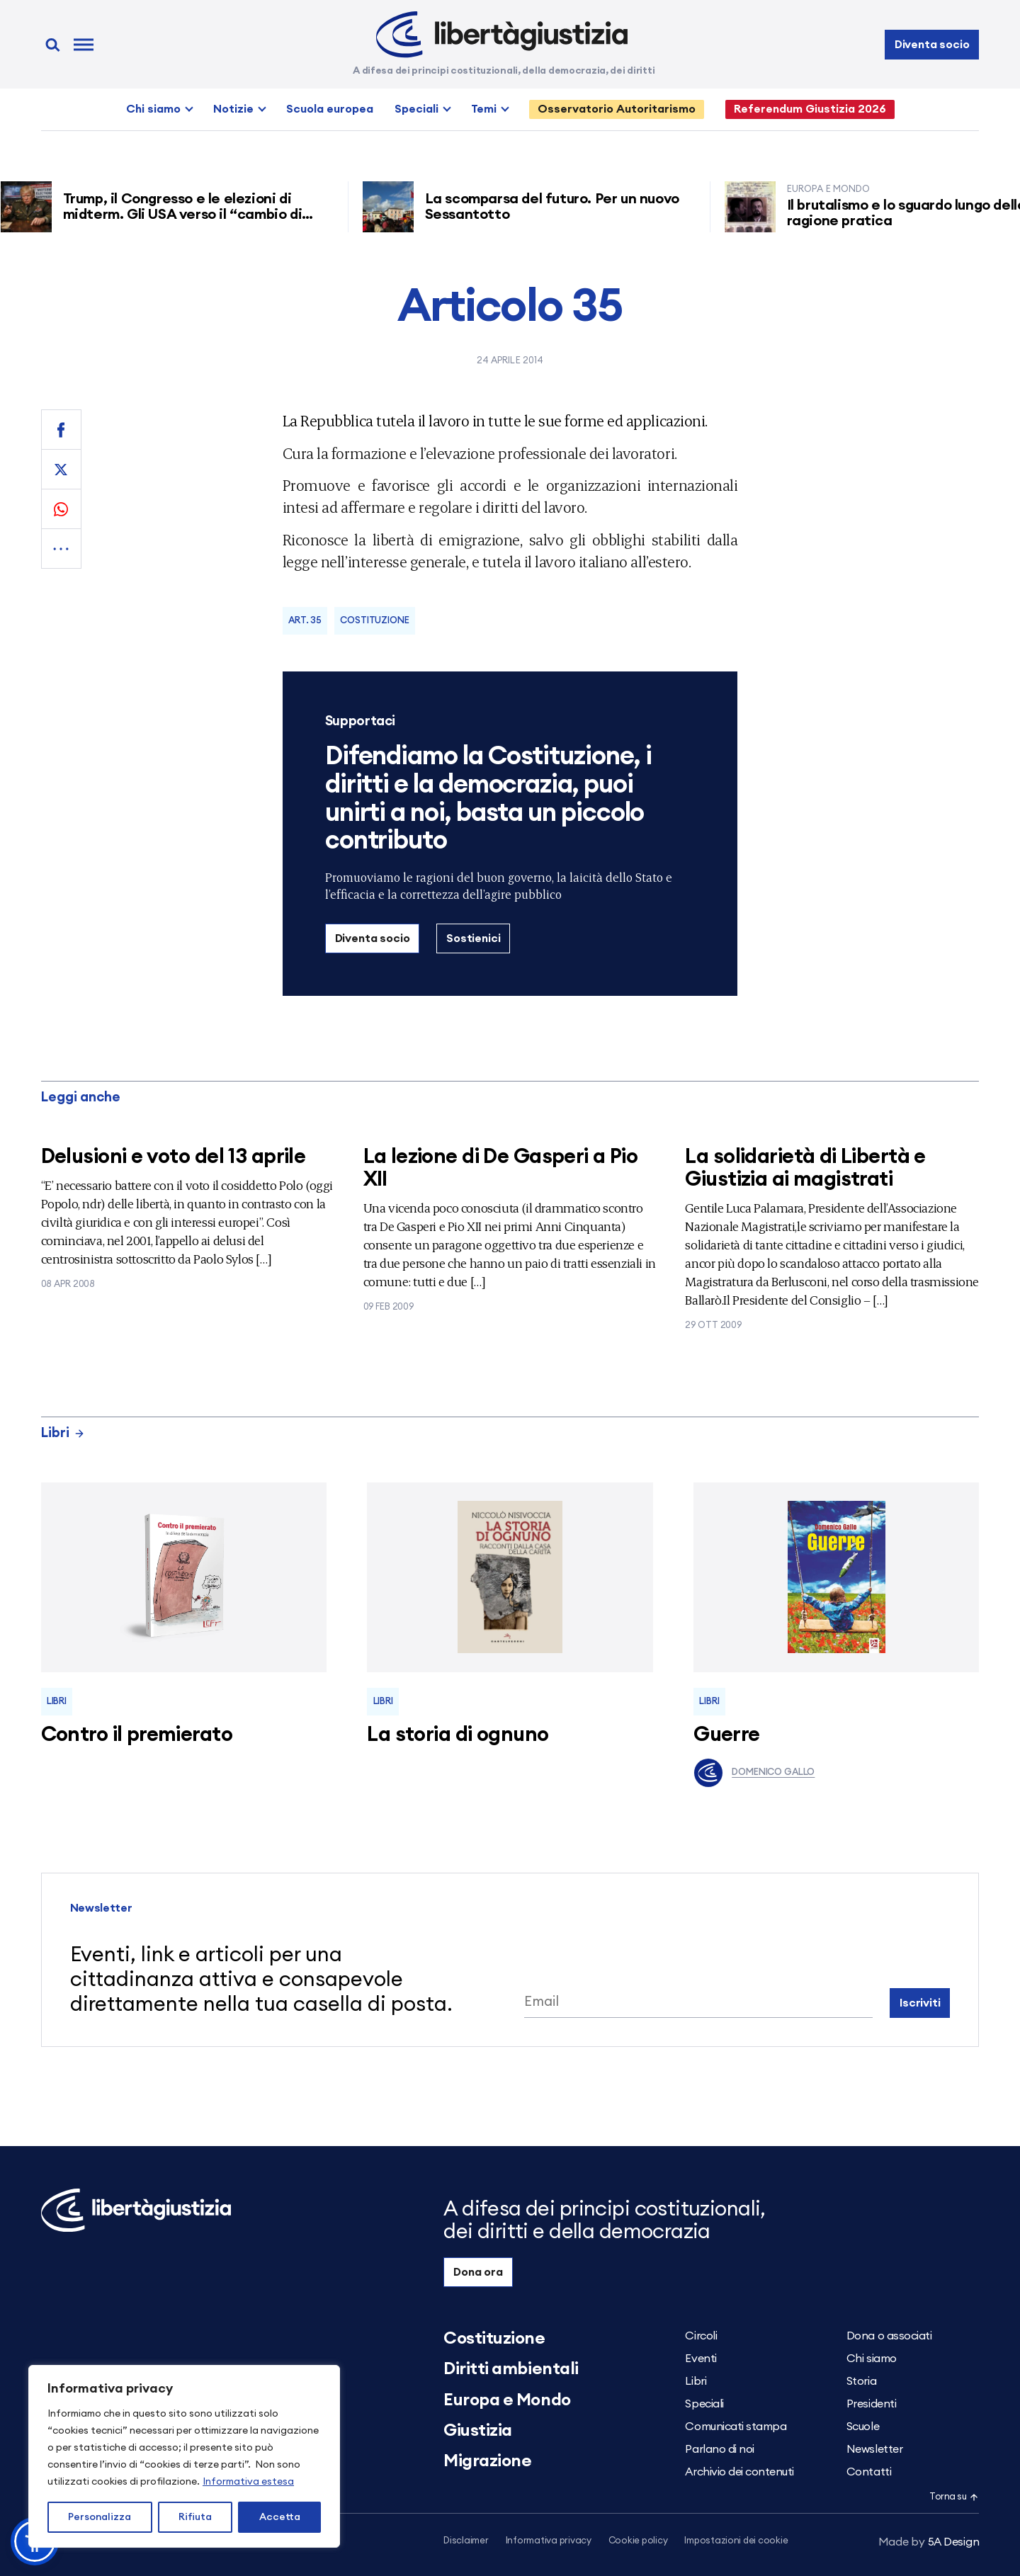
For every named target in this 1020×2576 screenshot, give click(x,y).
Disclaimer (465, 2541)
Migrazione (487, 2461)
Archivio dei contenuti (739, 2472)
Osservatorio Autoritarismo (617, 109)
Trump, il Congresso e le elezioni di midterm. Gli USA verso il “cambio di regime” (188, 214)
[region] (184, 2456)
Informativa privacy (548, 2541)
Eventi (700, 2358)
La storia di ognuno (457, 1735)
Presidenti (871, 2404)
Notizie (233, 109)
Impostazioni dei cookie (736, 2541)
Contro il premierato (136, 1735)
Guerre (726, 1735)
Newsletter (874, 2449)
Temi (484, 109)
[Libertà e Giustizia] (502, 34)
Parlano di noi (719, 2449)
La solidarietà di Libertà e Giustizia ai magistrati (805, 1168)
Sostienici (473, 938)
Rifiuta (195, 2517)
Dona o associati (888, 2336)
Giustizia (477, 2430)
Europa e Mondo (506, 2400)
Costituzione (374, 620)
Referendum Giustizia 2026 (810, 109)
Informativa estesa (248, 2482)
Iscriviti (920, 2003)
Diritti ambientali (510, 2369)
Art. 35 (305, 620)
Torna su (954, 2497)
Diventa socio (932, 44)
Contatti (868, 2472)
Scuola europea (329, 109)
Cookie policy (638, 2541)
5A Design (929, 2542)
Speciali (416, 109)
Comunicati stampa (735, 2426)
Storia (861, 2381)
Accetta (279, 2517)
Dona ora (478, 2272)
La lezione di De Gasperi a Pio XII (500, 1168)
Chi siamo (153, 109)
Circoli (701, 2336)
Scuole (862, 2426)
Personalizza (99, 2517)
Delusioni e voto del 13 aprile (173, 1157)
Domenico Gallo (754, 1773)
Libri (63, 1433)
